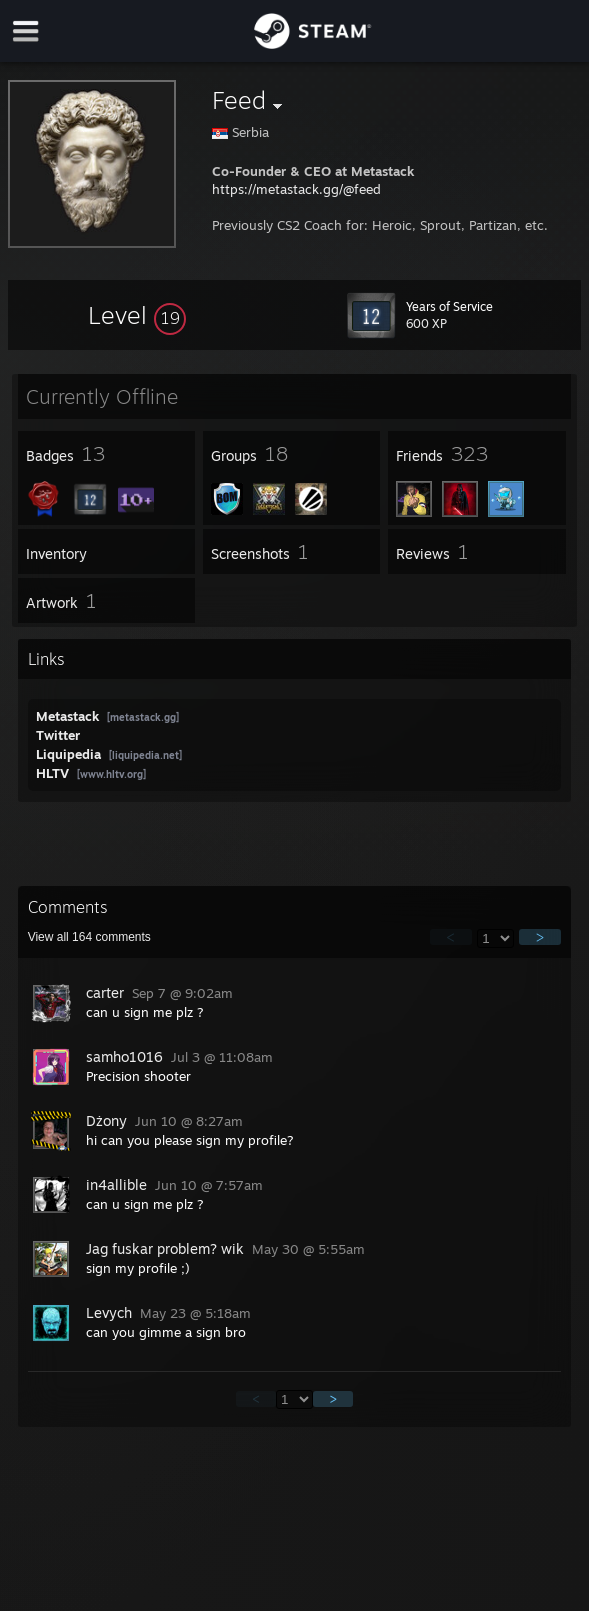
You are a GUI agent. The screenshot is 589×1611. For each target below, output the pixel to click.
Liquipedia (70, 754)
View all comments (89, 937)
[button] (137, 315)
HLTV (54, 773)
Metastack (69, 716)
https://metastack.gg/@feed (296, 189)
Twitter (58, 735)
